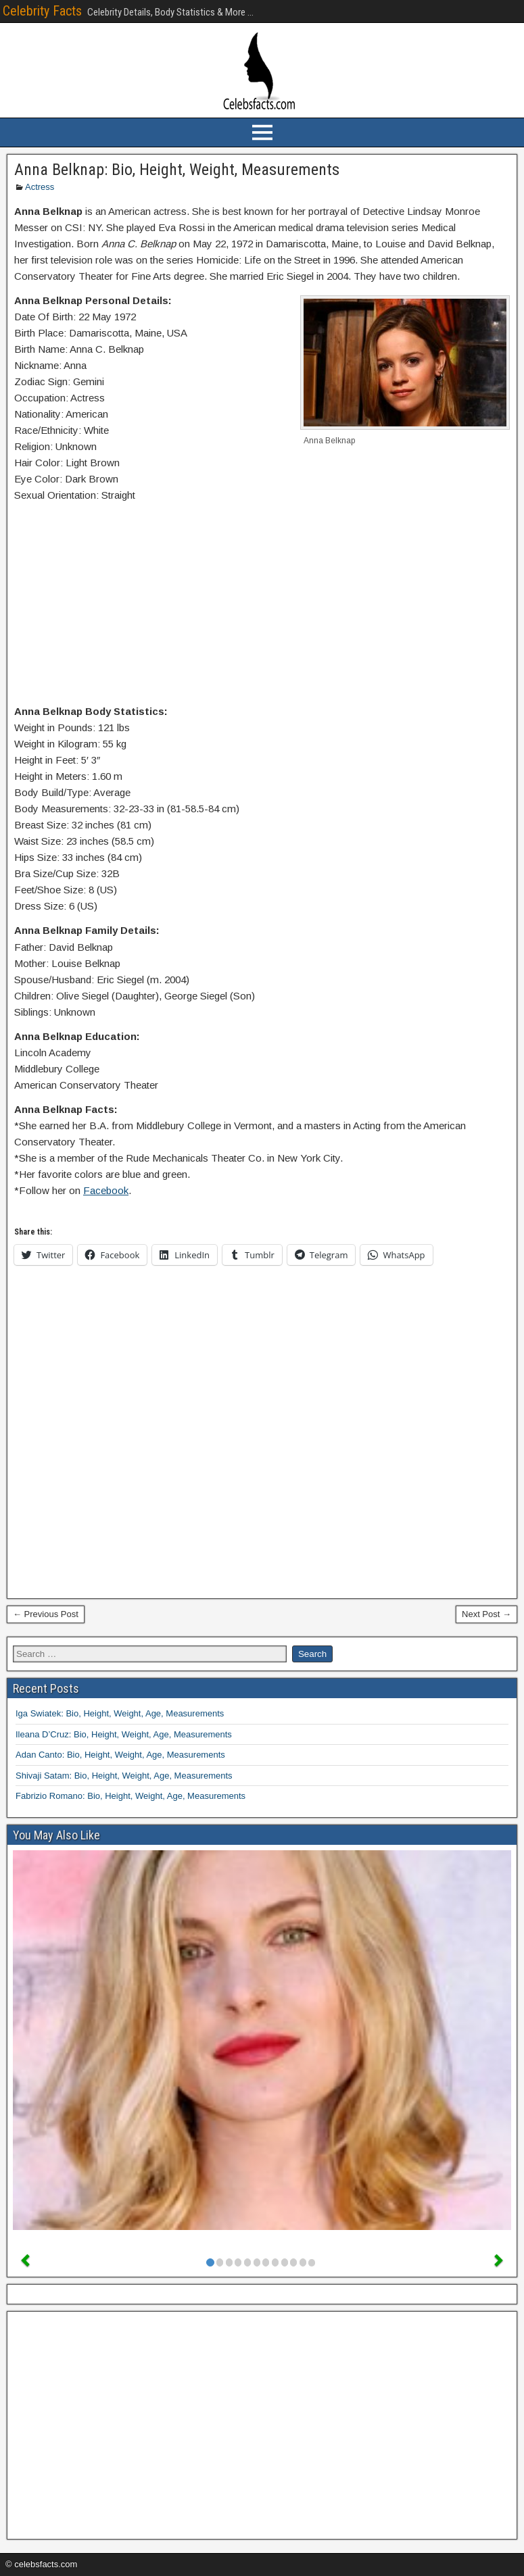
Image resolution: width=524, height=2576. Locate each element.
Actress (39, 187)
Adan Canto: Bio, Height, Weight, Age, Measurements (120, 1755)
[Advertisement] (262, 606)
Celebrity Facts (42, 11)
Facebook (105, 1190)
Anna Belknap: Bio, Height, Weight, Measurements (176, 169)
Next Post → (486, 1614)
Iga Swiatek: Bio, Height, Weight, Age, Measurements (120, 1713)
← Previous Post (45, 1614)
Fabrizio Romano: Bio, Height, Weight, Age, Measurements (130, 1796)
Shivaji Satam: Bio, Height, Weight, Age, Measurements (124, 1775)
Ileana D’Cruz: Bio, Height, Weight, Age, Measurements (124, 1734)
